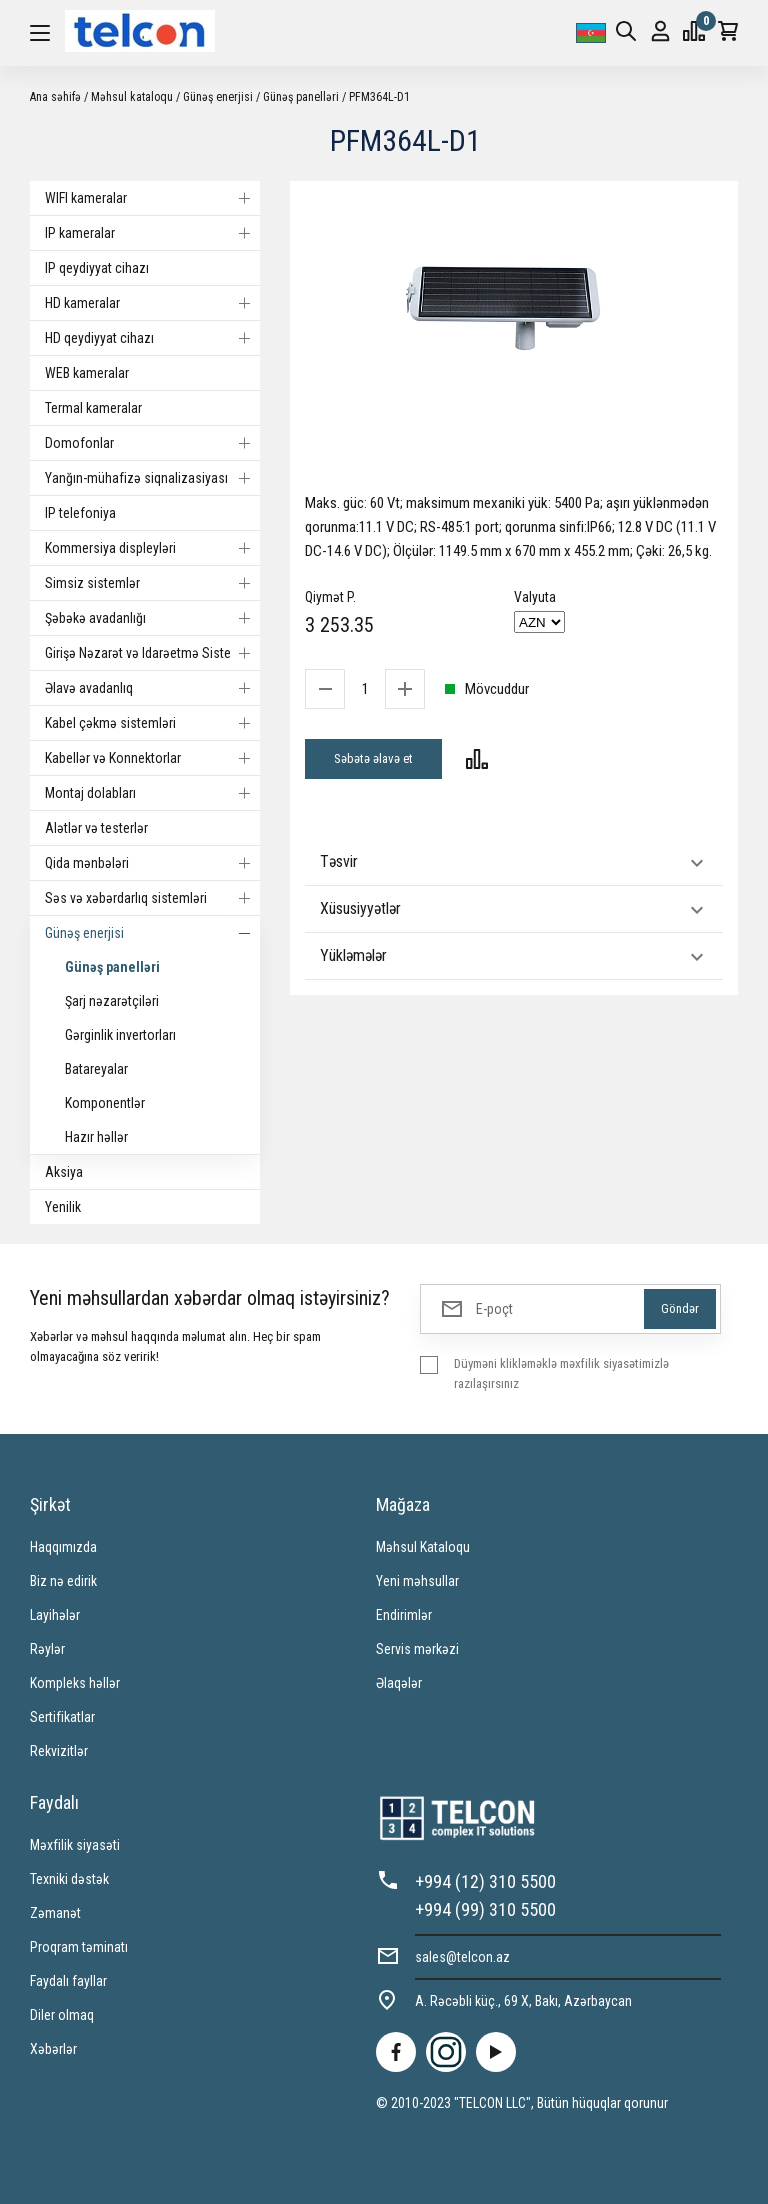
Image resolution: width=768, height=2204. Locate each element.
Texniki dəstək (69, 1879)
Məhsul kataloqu (132, 97)
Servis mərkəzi (417, 1649)
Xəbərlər (53, 2049)
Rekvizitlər (59, 1751)
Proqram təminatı (79, 1947)
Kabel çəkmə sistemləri (152, 723)
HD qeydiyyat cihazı (152, 338)
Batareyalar (96, 1069)
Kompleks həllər (75, 1683)
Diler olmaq (62, 2015)
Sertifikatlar (62, 1717)
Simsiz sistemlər (152, 583)
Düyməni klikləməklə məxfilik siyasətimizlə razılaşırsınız (561, 1373)
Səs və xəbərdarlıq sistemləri (152, 898)
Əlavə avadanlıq (152, 688)
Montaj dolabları (152, 793)
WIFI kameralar (152, 198)
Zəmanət (55, 1913)
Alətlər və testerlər (96, 828)
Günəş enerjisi (218, 97)
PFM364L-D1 (379, 97)
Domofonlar (152, 443)
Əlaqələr (399, 1683)
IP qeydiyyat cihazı (97, 268)
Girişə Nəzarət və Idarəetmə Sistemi (152, 653)
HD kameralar (152, 303)
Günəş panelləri (301, 97)
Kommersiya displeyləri (152, 548)
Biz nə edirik (63, 1581)
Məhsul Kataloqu (423, 1547)
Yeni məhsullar (417, 1581)
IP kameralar (152, 233)
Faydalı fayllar (68, 1981)
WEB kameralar (87, 373)
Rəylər (47, 1649)
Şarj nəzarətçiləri (112, 1001)
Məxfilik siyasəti (75, 1845)
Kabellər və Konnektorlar (152, 758)
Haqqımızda (63, 1547)
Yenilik (63, 1207)
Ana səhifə (55, 97)
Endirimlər (404, 1615)
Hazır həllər (96, 1137)
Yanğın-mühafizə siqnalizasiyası (152, 478)
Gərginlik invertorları (120, 1035)
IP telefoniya (80, 513)
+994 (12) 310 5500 (485, 1881)
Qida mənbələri (152, 863)
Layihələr (55, 1615)
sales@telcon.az (462, 1957)
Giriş (660, 31)
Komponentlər (105, 1103)
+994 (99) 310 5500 (485, 1909)
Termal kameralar (93, 408)
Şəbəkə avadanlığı (152, 618)
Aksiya (64, 1172)
